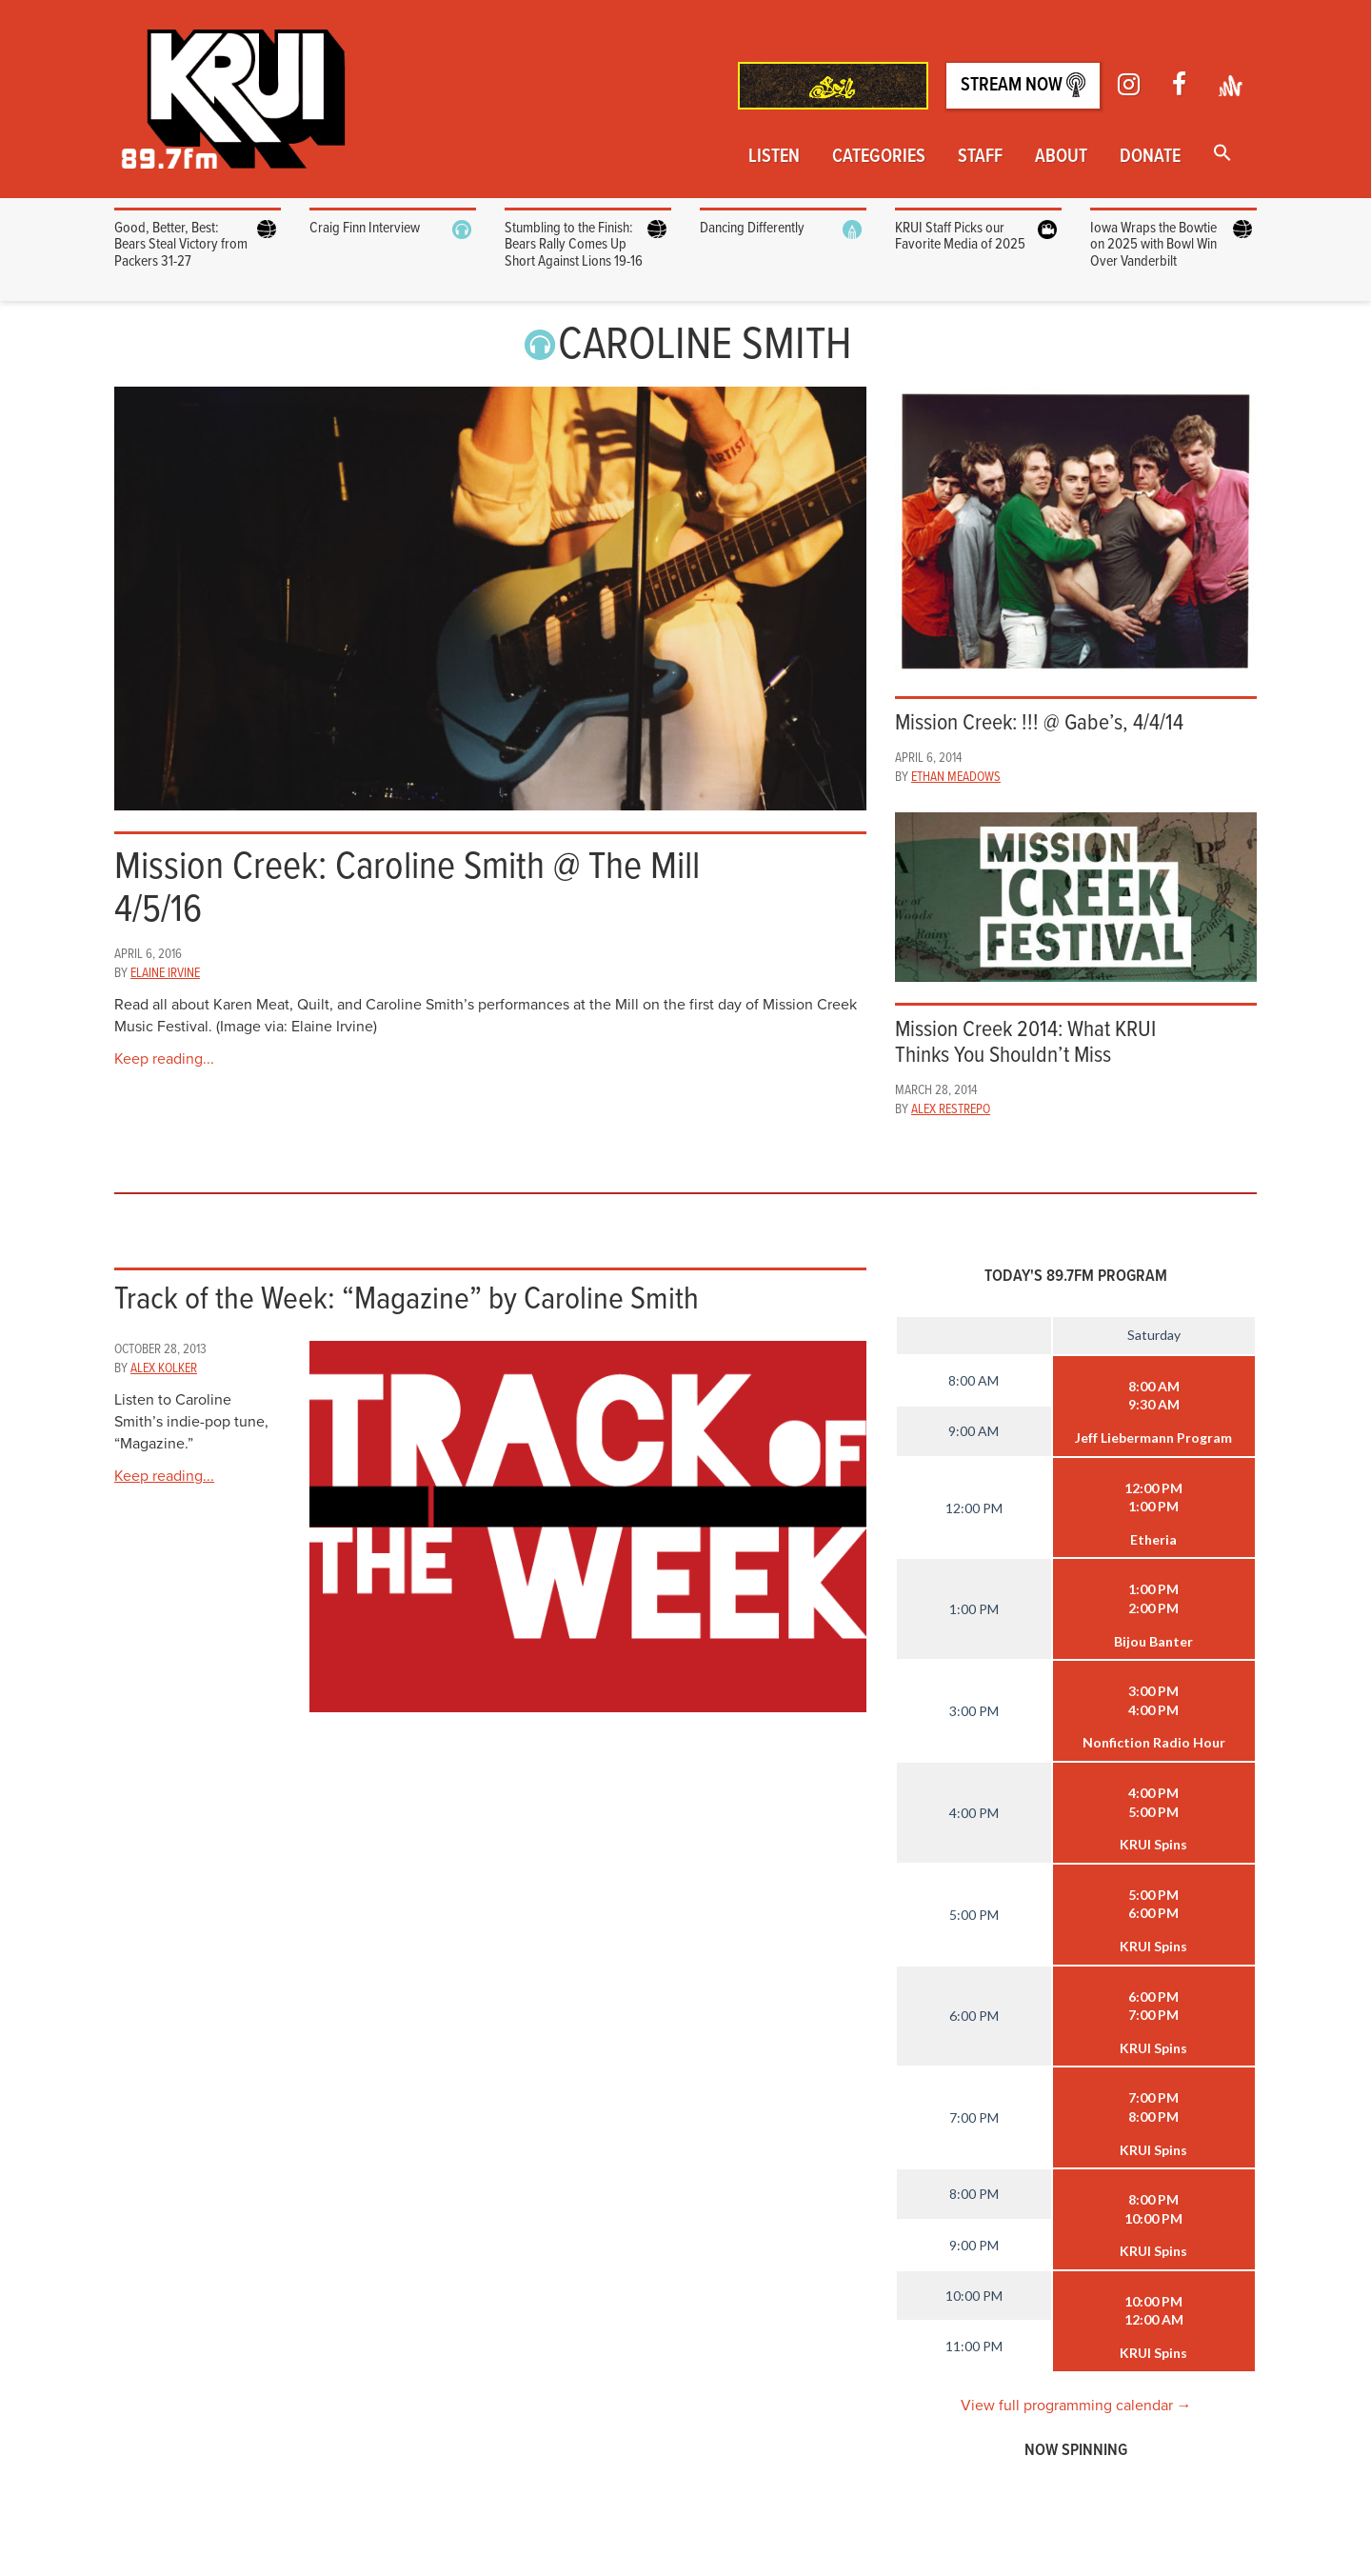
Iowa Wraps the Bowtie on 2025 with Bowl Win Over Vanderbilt (1153, 244)
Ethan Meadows (956, 777)
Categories (878, 157)
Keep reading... (164, 1058)
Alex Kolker (163, 1368)
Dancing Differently (752, 228)
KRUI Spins (1153, 1844)
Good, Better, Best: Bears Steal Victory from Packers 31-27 (181, 244)
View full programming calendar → (1076, 2405)
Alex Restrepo (950, 1109)
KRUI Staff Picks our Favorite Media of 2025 (960, 236)
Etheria (1153, 1539)
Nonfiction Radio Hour (1154, 1742)
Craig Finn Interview (364, 228)
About (1061, 157)
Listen (774, 157)
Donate (1150, 157)
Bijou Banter (1153, 1641)
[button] (1222, 154)
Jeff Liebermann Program (1153, 1437)
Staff (980, 157)
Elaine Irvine (165, 973)
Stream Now (1023, 85)
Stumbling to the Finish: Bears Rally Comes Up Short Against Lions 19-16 (574, 244)
